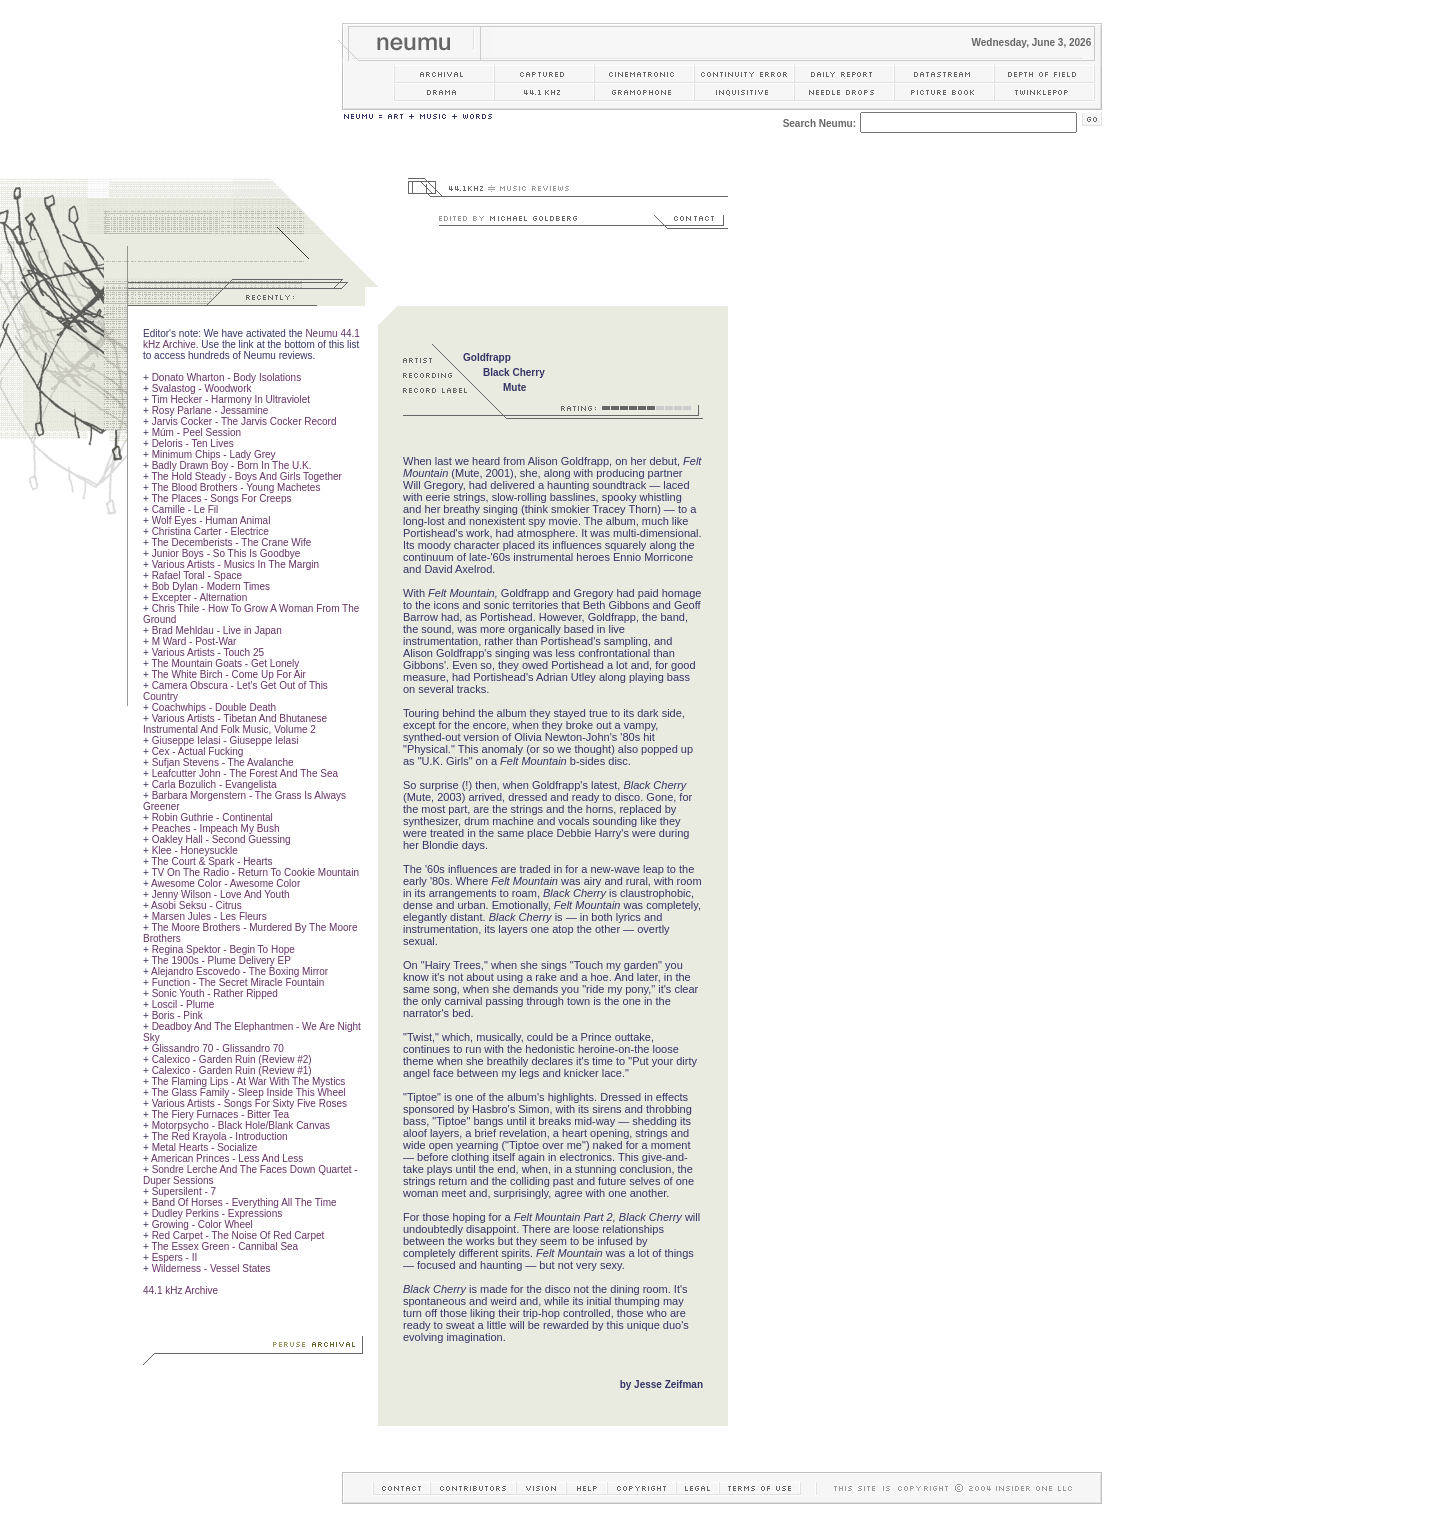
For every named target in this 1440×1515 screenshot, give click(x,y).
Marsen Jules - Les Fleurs (209, 916)
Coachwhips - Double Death (214, 707)
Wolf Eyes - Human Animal (211, 520)
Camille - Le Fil (185, 509)
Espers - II (175, 1257)
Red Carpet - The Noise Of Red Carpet (238, 1235)
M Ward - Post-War (194, 641)
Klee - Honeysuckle (195, 850)
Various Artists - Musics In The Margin (235, 564)
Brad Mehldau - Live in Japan (217, 630)
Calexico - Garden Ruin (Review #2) (232, 1059)
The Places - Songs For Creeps (221, 498)
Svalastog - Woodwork (202, 388)
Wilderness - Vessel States (211, 1268)
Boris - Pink (177, 1015)
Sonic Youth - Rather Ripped (215, 993)
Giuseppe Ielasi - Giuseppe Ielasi (225, 740)
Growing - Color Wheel (202, 1224)
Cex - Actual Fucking (198, 751)
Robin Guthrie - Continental (212, 817)
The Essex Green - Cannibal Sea (224, 1246)
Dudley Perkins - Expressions (217, 1213)
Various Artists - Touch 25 (208, 652)
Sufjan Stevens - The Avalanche (223, 762)
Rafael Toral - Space (197, 575)
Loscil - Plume (183, 1004)
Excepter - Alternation (200, 597)
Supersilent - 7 (184, 1191)
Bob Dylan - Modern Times (211, 586)
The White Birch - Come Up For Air (228, 674)
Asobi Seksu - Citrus (196, 905)
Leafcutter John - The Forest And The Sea (245, 773)
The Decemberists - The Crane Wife (231, 542)
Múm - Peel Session (196, 432)
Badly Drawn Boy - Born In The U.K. (232, 465)
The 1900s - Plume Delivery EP (221, 960)
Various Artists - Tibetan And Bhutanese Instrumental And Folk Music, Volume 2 (235, 724)
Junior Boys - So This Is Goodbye (226, 553)
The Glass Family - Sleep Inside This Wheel (248, 1092)
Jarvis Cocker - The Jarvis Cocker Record (244, 421)
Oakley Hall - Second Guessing (221, 839)
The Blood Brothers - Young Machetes (235, 487)
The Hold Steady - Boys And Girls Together (246, 476)
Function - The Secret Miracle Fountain (238, 982)
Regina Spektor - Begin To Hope (223, 949)
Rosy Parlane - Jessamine (210, 410)
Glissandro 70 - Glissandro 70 (218, 1048)
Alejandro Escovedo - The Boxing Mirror (239, 971)
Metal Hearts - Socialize (205, 1147)
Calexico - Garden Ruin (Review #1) (232, 1070)
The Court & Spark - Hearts (211, 861)
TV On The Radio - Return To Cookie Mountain (255, 872)
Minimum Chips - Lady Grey (214, 454)
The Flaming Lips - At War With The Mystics (248, 1081)
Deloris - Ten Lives (193, 443)
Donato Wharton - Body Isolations (227, 377)
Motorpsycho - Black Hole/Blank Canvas (241, 1125)
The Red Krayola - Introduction (219, 1136)
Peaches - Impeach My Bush (216, 828)
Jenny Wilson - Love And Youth (221, 894)
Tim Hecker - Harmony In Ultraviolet (230, 399)
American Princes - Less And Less (227, 1158)
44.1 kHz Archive (180, 1290)
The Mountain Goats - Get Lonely (225, 663)
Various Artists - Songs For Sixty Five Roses (249, 1103)
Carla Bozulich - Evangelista (214, 784)
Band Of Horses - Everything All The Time (244, 1202)
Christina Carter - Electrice (210, 531)
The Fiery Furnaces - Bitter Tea (220, 1114)
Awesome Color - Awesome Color (225, 883)
